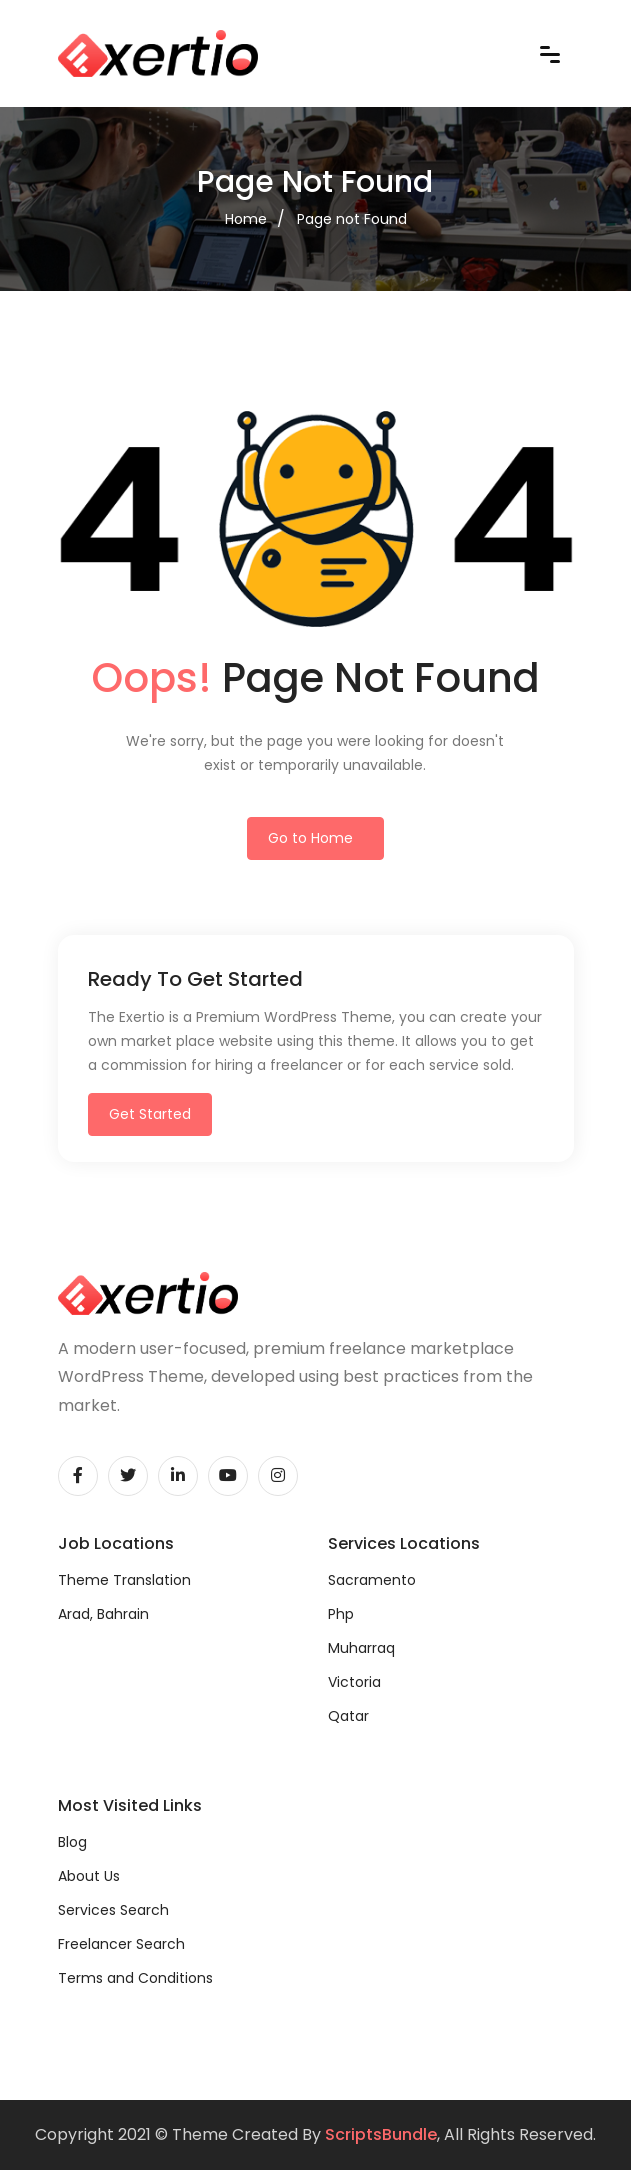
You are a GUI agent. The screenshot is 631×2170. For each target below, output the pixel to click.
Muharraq (361, 1648)
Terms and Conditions (135, 1978)
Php (341, 1614)
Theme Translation (124, 1580)
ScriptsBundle (381, 2134)
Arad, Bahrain (103, 1614)
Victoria (354, 1682)
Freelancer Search (121, 1944)
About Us (89, 1876)
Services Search (113, 1910)
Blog (72, 1842)
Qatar (348, 1716)
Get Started (150, 1114)
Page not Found (352, 219)
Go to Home (310, 838)
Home (246, 219)
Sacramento (372, 1580)
